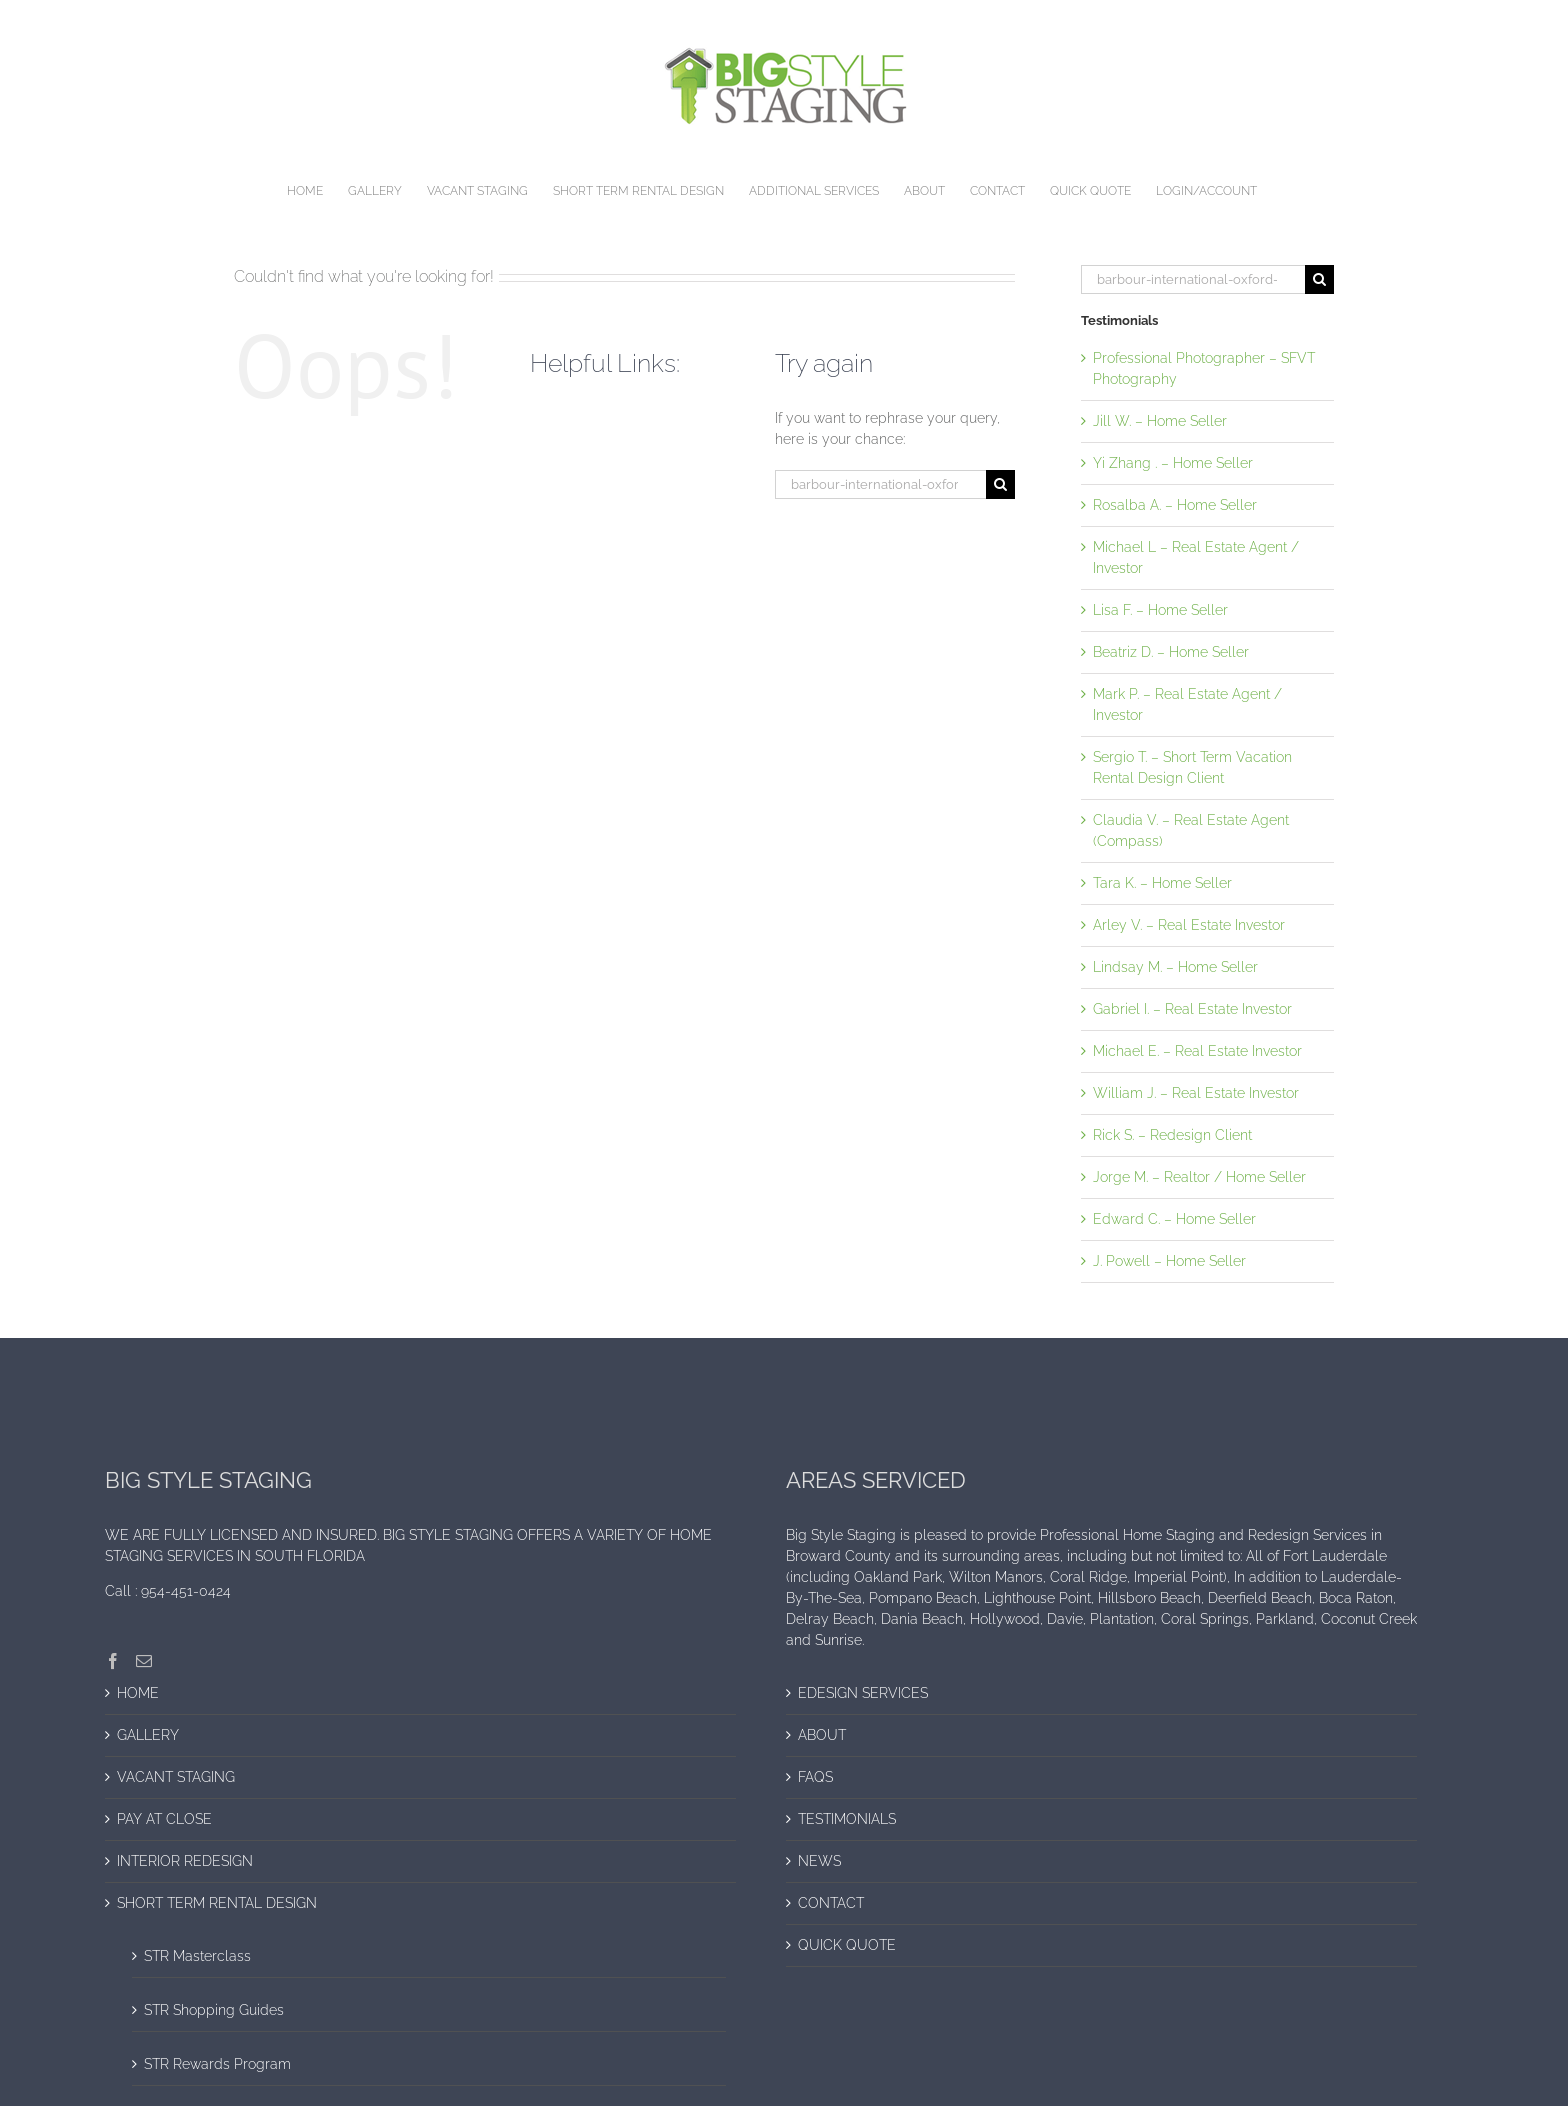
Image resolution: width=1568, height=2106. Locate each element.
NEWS (819, 1861)
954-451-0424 (186, 1591)
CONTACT (831, 1903)
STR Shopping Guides (214, 2010)
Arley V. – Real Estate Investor (1189, 925)
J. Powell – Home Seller (1169, 1261)
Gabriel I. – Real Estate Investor (1192, 1009)
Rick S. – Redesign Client (1172, 1135)
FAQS (815, 1777)
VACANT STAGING (176, 1777)
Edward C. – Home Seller (1174, 1219)
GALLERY (148, 1735)
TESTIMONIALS (847, 1819)
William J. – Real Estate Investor (1196, 1093)
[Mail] (144, 1661)
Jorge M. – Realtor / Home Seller (1199, 1177)
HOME (138, 1693)
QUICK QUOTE (847, 1945)
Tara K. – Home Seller (1162, 883)
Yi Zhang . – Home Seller (1173, 463)
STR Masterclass (197, 1956)
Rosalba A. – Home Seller (1175, 505)
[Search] (1000, 484)
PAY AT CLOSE (164, 1819)
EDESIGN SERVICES (863, 1693)
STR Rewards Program (217, 2064)
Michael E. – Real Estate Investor (1197, 1051)
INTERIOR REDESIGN (185, 1861)
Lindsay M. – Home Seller (1175, 967)
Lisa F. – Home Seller (1160, 610)
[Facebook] (113, 1661)
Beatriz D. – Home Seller (1171, 652)
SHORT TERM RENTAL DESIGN (217, 1903)
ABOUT (822, 1735)
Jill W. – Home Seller (1160, 421)
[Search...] (880, 484)
